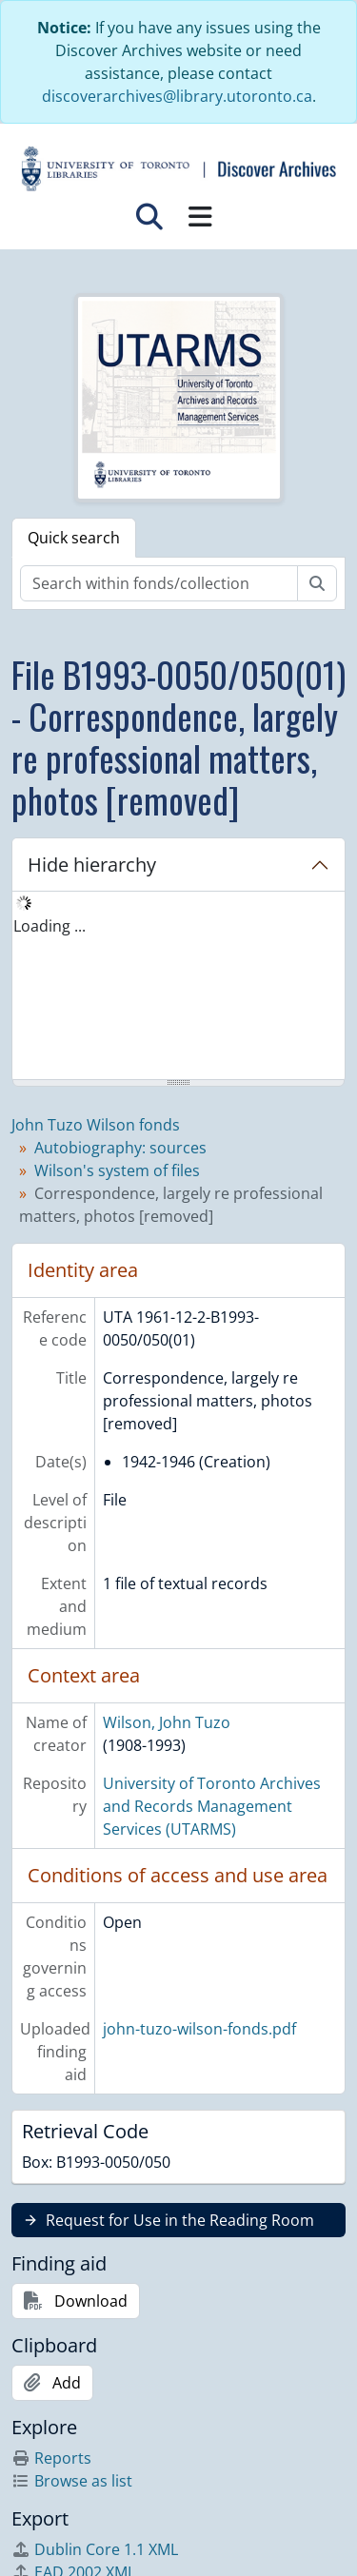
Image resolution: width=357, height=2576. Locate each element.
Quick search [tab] (74, 537)
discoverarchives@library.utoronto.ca (177, 96)
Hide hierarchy (92, 864)
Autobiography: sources (120, 1147)
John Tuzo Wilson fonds (95, 1124)
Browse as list (71, 2480)
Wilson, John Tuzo (166, 1722)
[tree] (178, 987)
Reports (51, 2458)
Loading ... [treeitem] (49, 925)
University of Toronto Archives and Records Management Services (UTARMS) (212, 1806)
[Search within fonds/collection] (159, 583)
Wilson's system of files (117, 1170)
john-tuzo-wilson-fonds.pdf (199, 2028)
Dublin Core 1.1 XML (94, 2549)
